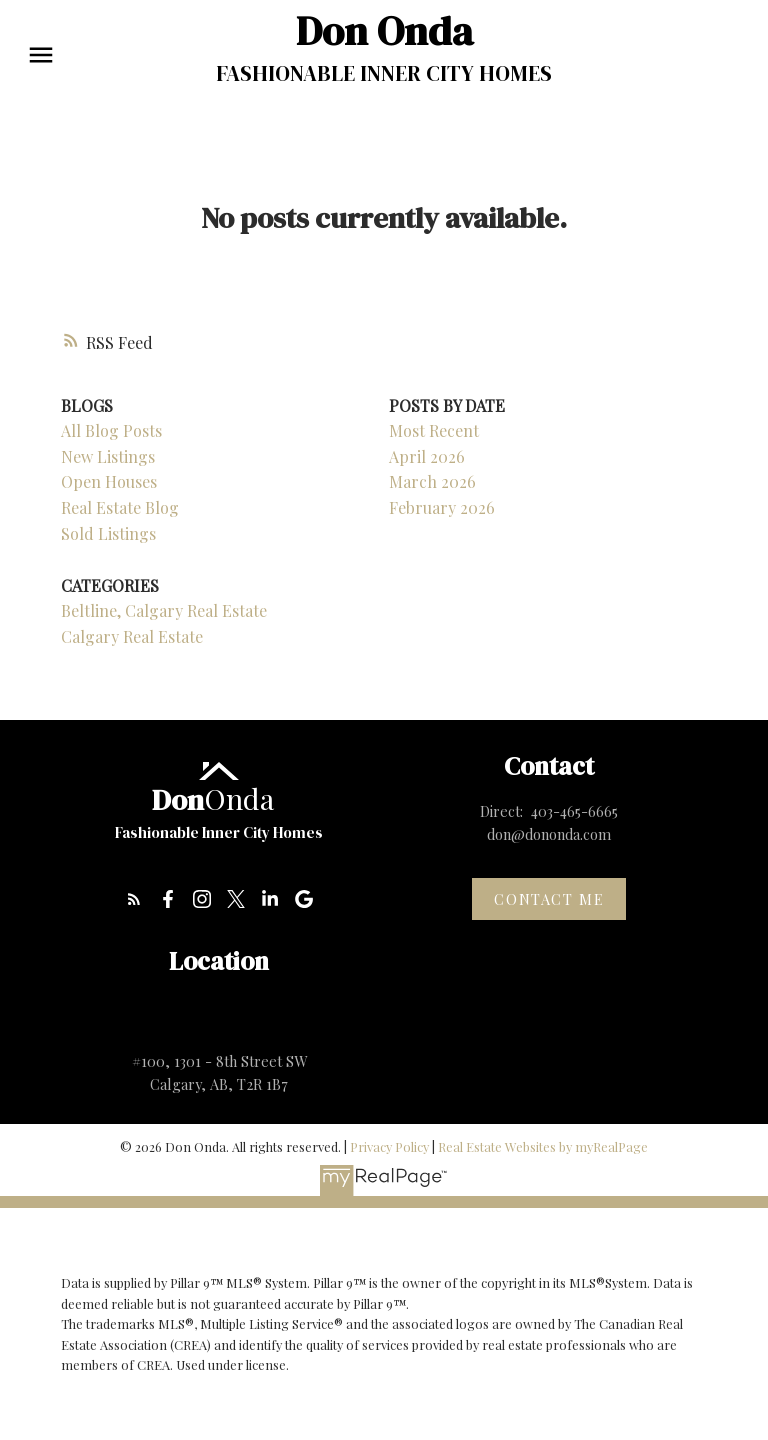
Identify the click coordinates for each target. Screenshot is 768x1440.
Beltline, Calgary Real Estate (164, 610)
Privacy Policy (389, 1146)
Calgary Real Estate (132, 636)
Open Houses (109, 481)
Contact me (548, 899)
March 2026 (432, 481)
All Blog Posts (111, 430)
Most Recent (434, 430)
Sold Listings (108, 533)
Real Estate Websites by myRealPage (543, 1146)
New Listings (108, 456)
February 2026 (442, 507)
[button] (134, 899)
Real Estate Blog (120, 507)
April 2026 (427, 456)
